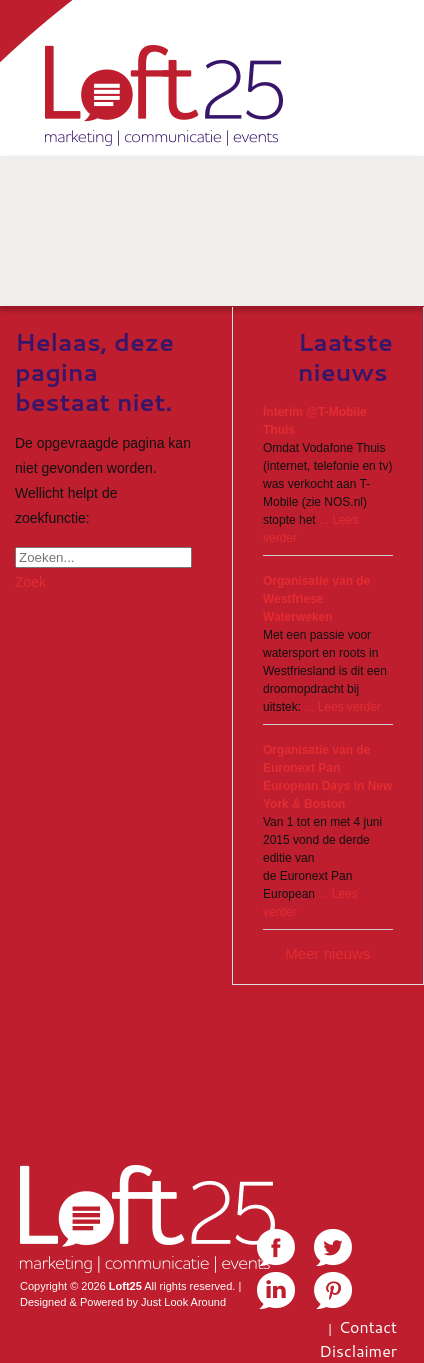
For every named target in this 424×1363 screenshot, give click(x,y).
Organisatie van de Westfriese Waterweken (316, 599)
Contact (368, 1326)
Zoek (30, 582)
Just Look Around (183, 1302)
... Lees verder (342, 707)
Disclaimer (358, 1350)
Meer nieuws (327, 953)
